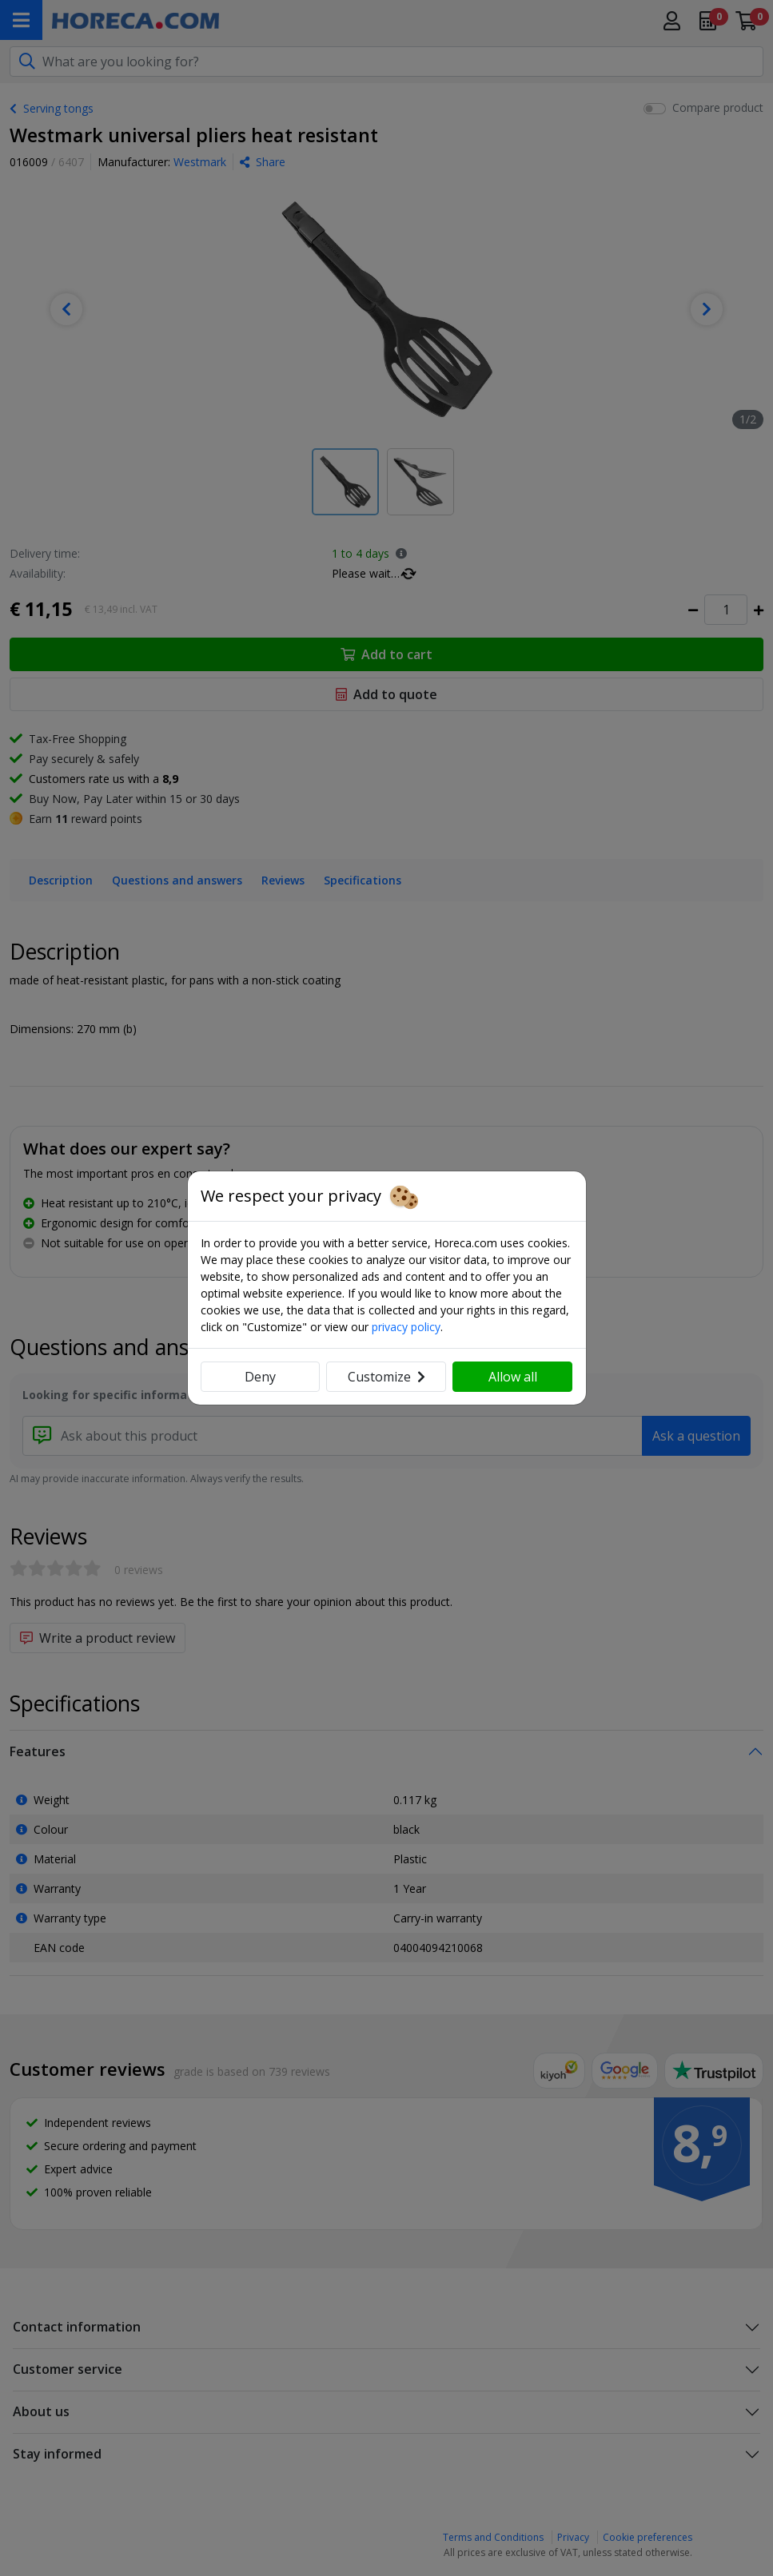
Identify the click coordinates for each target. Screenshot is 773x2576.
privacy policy (406, 1326)
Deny (260, 1376)
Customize (386, 1376)
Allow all (512, 1376)
